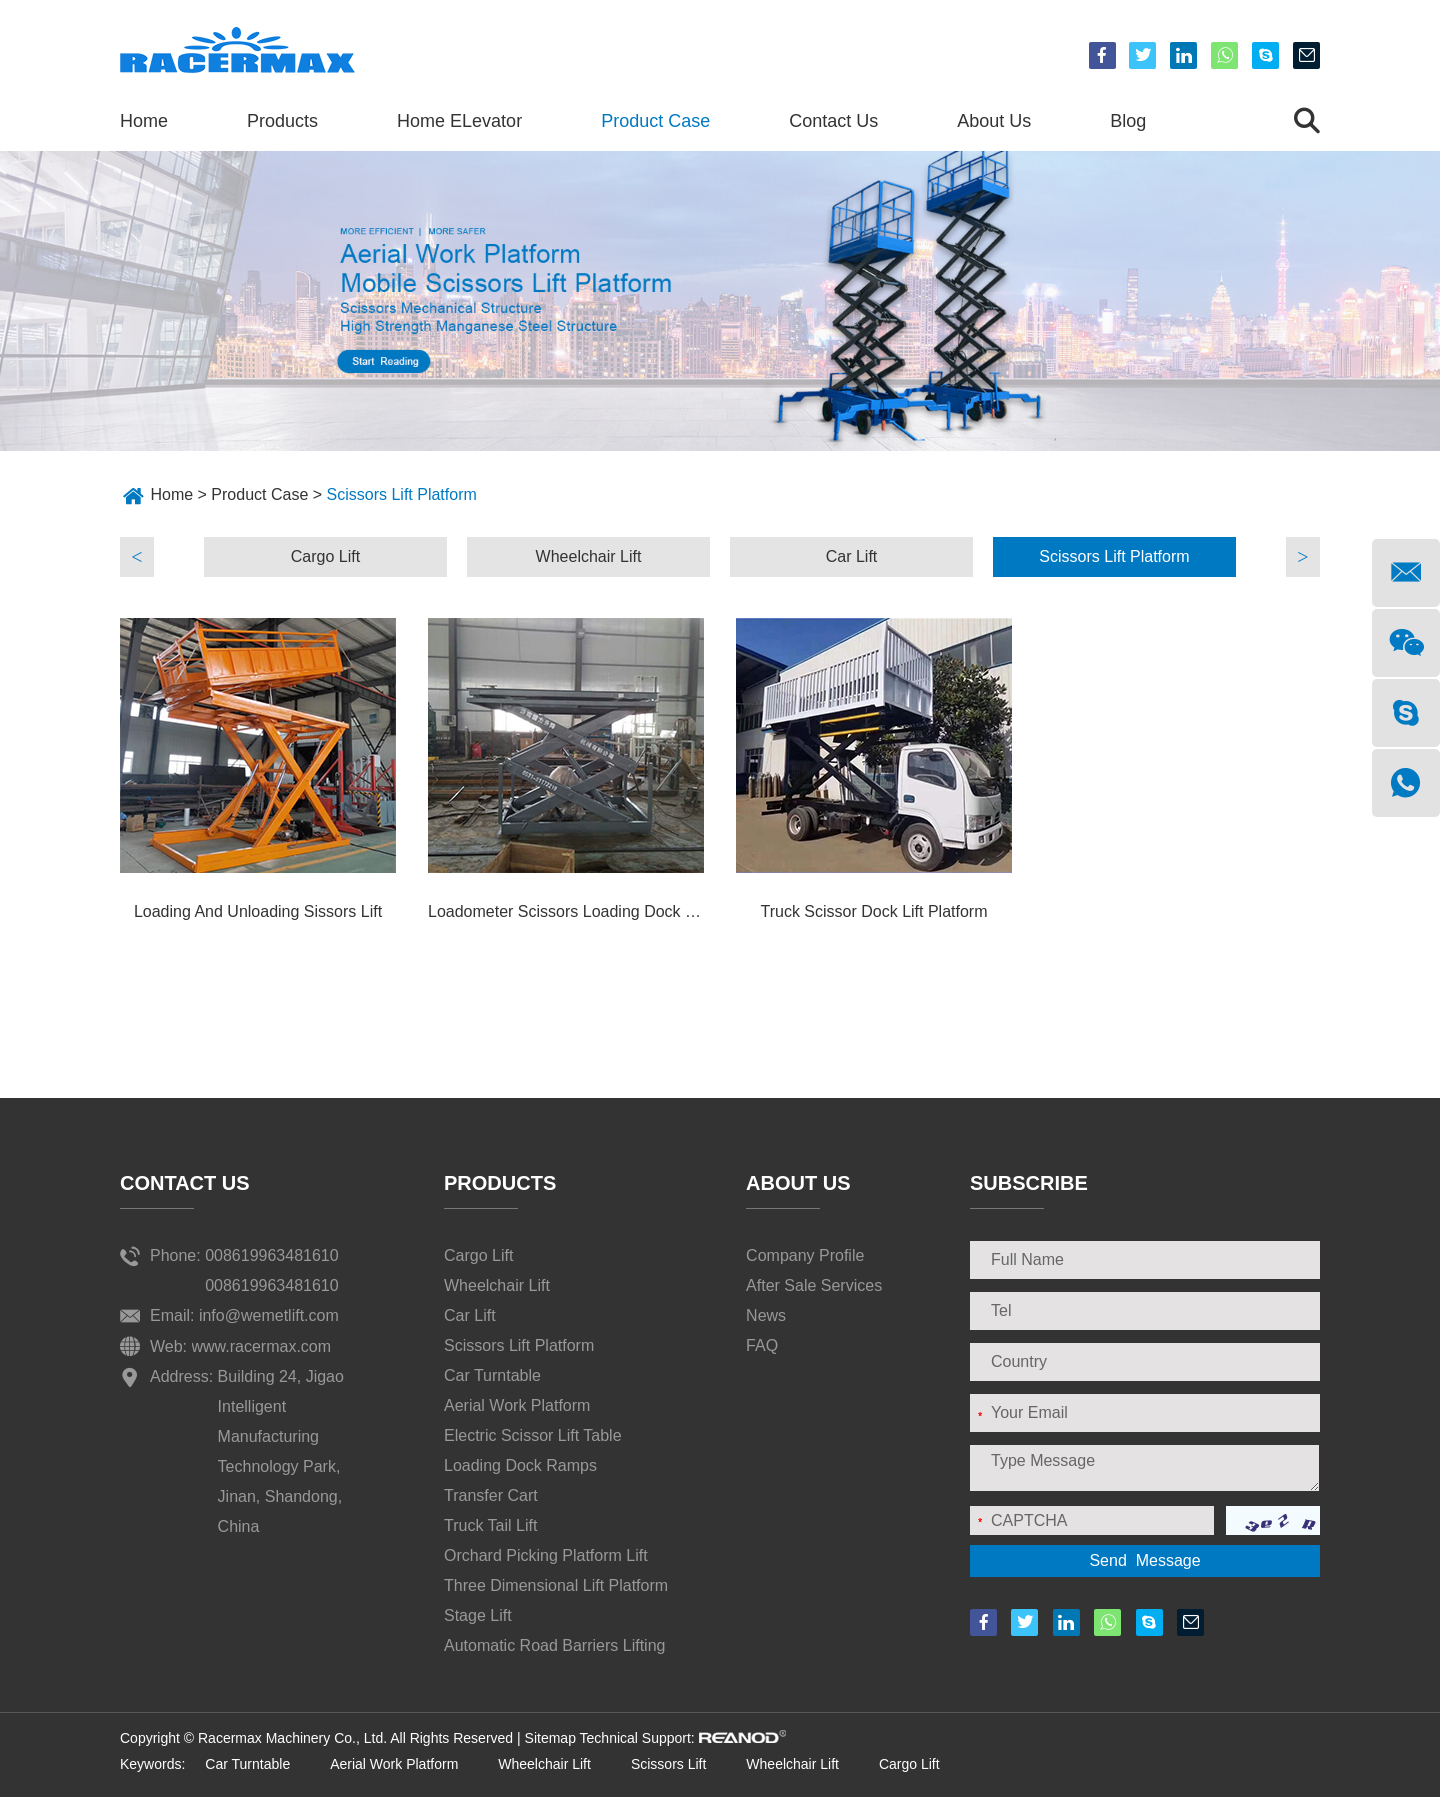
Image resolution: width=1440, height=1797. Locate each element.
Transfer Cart (491, 1495)
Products (282, 121)
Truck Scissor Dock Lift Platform (873, 911)
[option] (325, 557)
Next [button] (1303, 557)
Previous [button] (137, 557)
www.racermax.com (262, 1346)
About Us (994, 121)
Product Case (655, 121)
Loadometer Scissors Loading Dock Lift (566, 911)
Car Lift (852, 556)
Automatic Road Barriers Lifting (554, 1645)
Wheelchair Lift (589, 556)
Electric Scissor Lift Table (533, 1435)
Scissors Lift (668, 1764)
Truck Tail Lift (490, 1525)
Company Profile (805, 1255)
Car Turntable (492, 1375)
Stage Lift (478, 1615)
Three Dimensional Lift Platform (556, 1585)
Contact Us (833, 121)
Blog (1128, 121)
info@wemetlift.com (269, 1315)
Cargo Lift (325, 556)
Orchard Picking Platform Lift (546, 1555)
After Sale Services (814, 1285)
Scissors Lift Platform (402, 494)
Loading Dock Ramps (520, 1465)
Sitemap (550, 1738)
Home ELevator (459, 121)
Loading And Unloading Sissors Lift (258, 911)
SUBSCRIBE (1029, 1183)
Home (144, 121)
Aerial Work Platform (517, 1405)
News (766, 1315)
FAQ (762, 1345)
